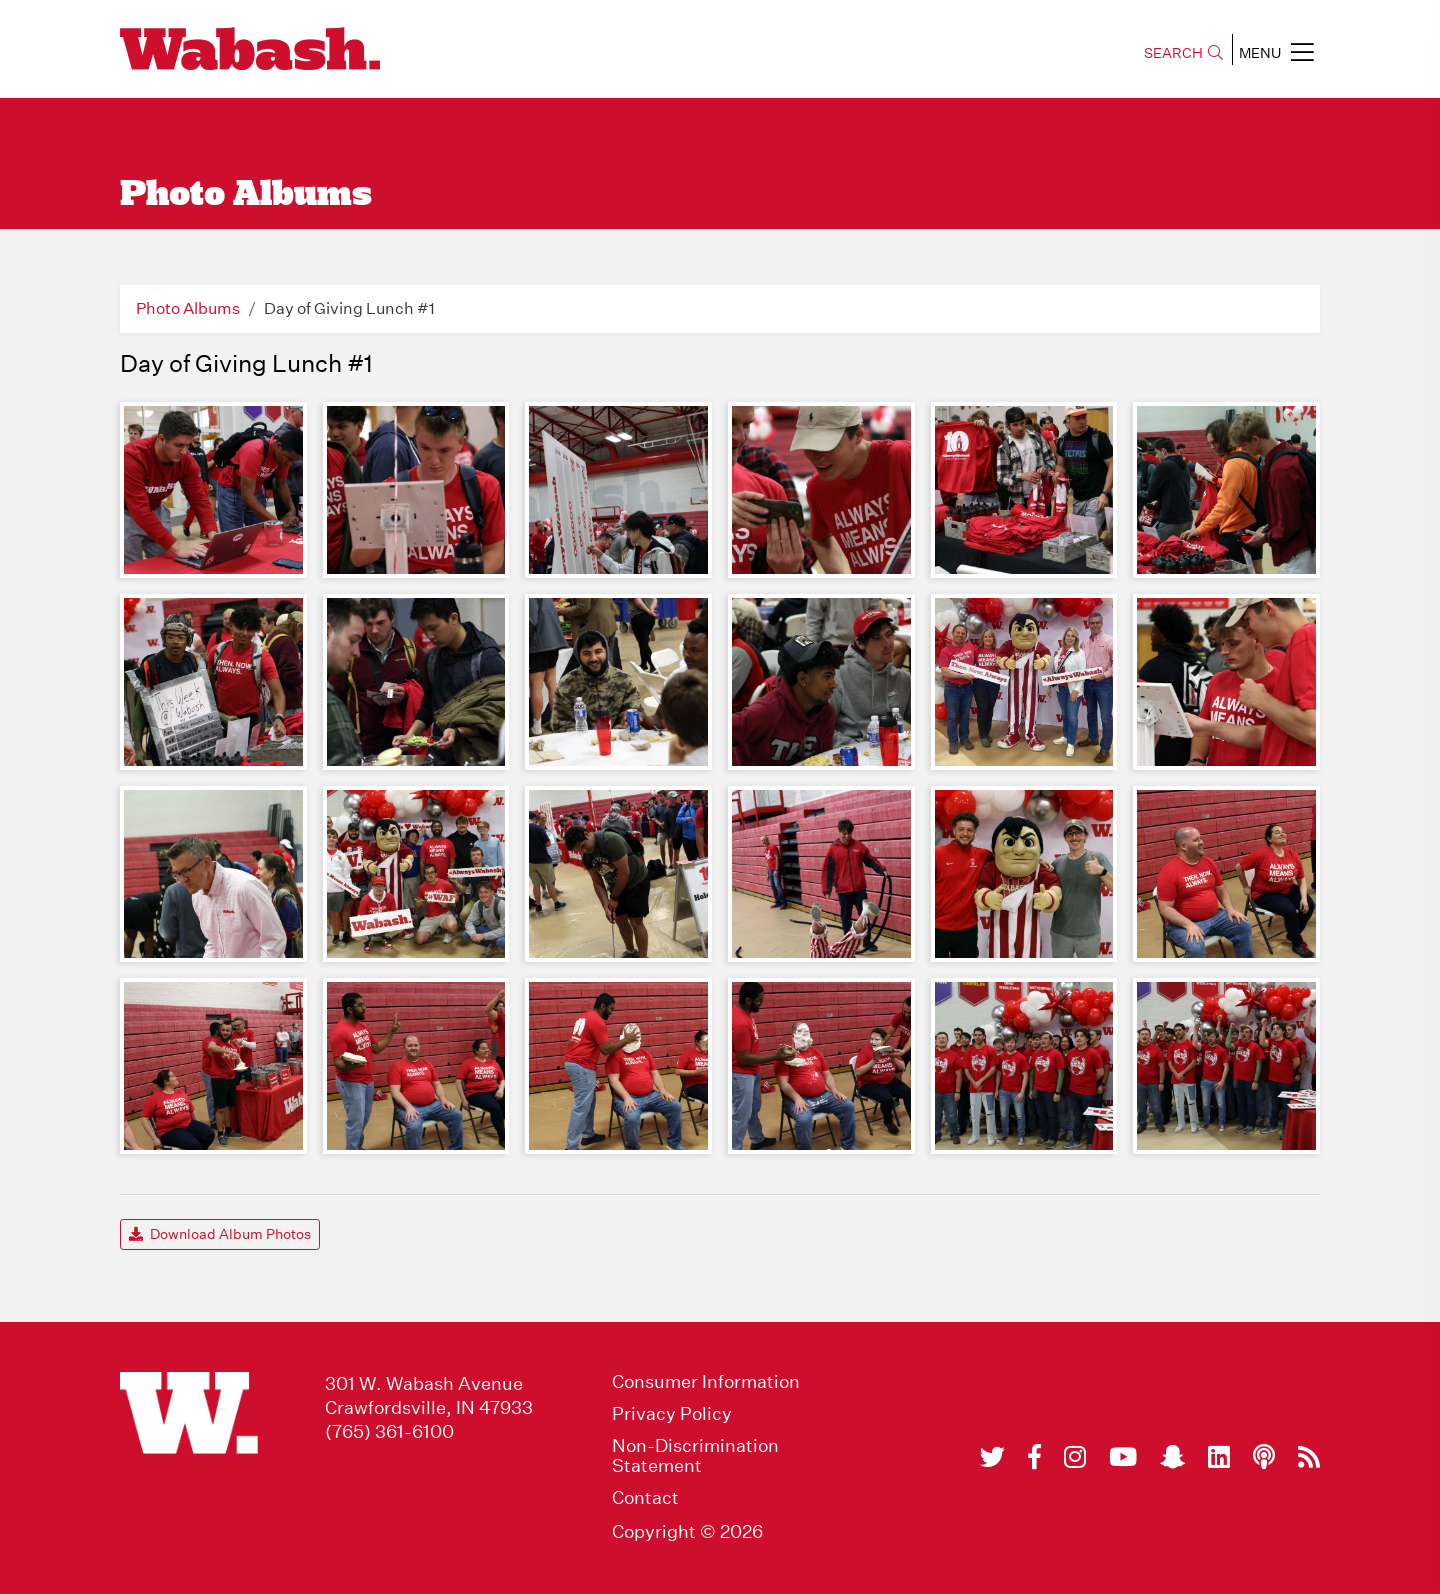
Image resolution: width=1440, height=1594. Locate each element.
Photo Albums (188, 308)
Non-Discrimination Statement (695, 1456)
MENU (1276, 52)
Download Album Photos (220, 1234)
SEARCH (1183, 53)
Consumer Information (706, 1382)
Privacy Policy (672, 1414)
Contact (645, 1498)
